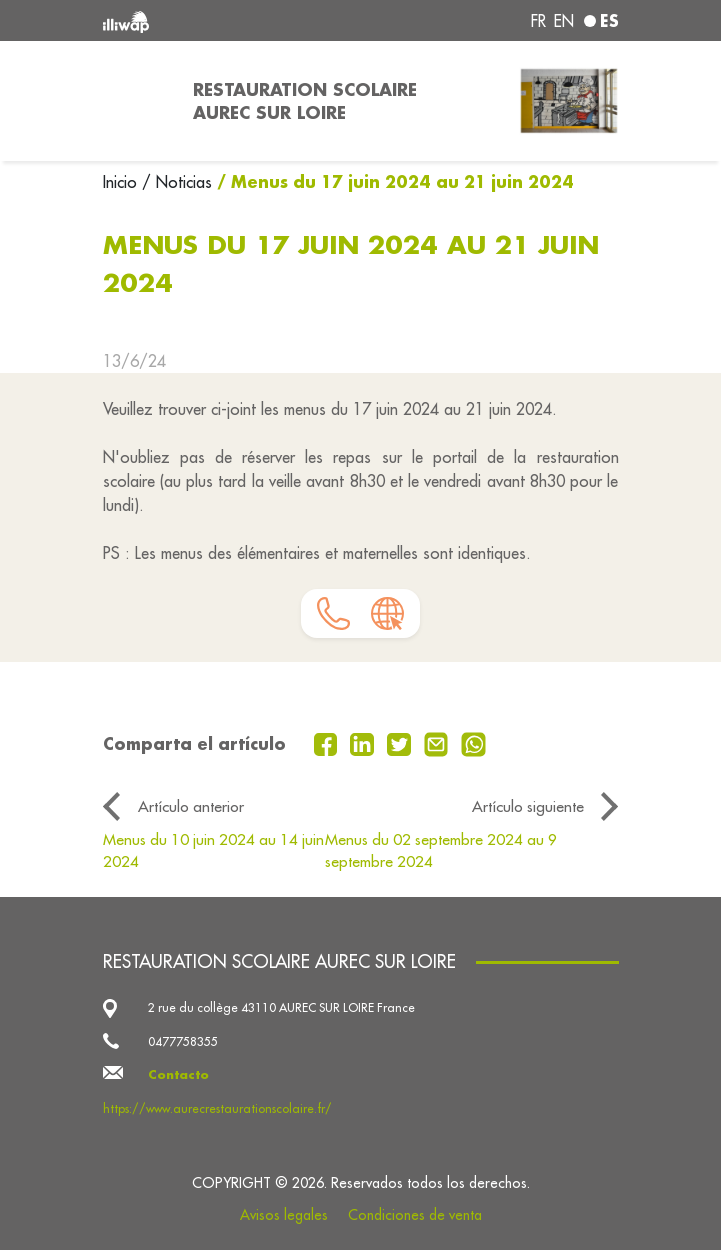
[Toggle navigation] (136, 101)
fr (538, 21)
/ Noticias (177, 182)
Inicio (122, 182)
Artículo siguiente (528, 806)
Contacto (178, 1074)
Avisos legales (284, 1215)
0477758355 (183, 1041)
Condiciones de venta (415, 1215)
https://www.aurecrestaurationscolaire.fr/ (217, 1108)
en (564, 21)
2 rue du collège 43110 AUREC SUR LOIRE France (281, 1007)
